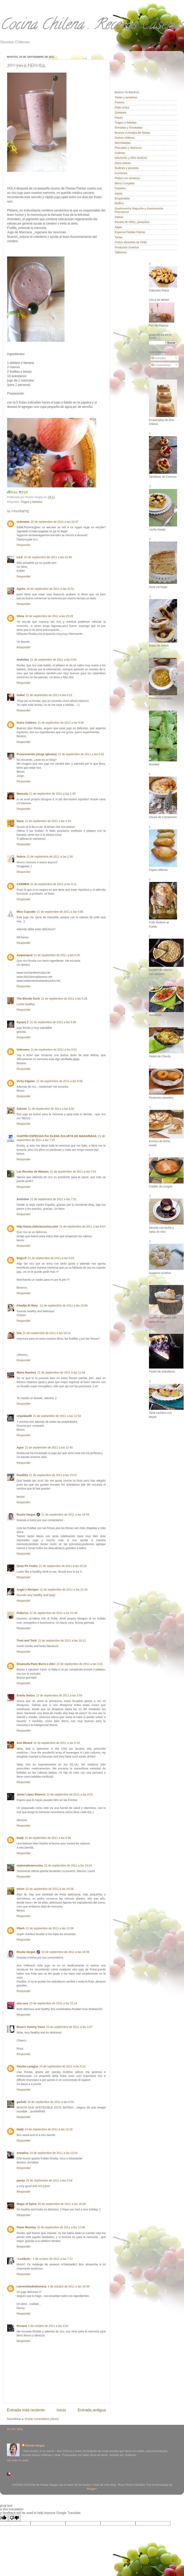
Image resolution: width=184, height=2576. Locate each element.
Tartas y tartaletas (126, 97)
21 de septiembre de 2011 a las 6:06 (59, 1081)
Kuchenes (121, 173)
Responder (23, 545)
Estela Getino (26, 1695)
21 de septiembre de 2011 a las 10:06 (64, 1305)
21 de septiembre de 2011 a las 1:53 (48, 821)
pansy (21, 2180)
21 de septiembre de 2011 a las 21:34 (64, 1589)
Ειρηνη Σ (23, 1022)
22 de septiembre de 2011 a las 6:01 (70, 1794)
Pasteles (120, 188)
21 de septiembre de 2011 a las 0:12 (49, 695)
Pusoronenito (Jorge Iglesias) (37, 754)
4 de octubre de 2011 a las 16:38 (68, 2286)
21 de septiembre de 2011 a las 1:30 (52, 793)
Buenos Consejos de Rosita (132, 132)
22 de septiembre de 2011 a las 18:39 (65, 1952)
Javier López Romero (31, 1794)
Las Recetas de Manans (33, 1171)
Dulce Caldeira (26, 722)
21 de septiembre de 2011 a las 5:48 (53, 1022)
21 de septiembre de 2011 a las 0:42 (81, 754)
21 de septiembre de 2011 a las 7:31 (73, 1171)
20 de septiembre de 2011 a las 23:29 (49, 616)
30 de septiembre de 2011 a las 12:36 (61, 2227)
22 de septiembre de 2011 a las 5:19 (56, 1742)
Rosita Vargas (26, 1514)
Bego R (22, 1258)
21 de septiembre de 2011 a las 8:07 (82, 1226)
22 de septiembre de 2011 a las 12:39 (50, 1928)
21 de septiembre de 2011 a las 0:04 (53, 659)
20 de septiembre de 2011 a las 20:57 (55, 521)
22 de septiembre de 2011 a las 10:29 (49, 1888)
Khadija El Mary (28, 1305)
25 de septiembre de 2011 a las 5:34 (49, 2180)
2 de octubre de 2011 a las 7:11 (53, 2258)
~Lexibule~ (24, 2258)
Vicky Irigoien (26, 1081)
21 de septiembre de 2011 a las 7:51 (53, 1199)
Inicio (61, 2410)
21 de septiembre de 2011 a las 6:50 (51, 1108)
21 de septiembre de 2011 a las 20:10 (63, 1565)
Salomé (22, 1108)
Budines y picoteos (127, 168)
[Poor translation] (14, 2518)
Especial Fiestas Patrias (130, 232)
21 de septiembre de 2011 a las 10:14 (47, 1333)
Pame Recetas (26, 2227)
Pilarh (21, 1928)
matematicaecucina (30, 1865)
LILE (20, 557)
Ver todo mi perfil (17, 2460)
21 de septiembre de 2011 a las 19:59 (65, 1514)
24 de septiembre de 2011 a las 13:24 (54, 2152)
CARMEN (23, 884)
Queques (120, 112)
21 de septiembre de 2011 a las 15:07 (53, 1475)
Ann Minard (24, 1742)
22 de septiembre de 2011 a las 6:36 (48, 1837)
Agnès (21, 588)
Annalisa (22, 2152)
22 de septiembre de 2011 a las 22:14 (53, 2003)
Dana (20, 821)
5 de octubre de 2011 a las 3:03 (48, 2325)
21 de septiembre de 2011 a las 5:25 (57, 955)
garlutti (21, 2101)
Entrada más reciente (26, 2410)
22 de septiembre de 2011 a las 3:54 (59, 1695)
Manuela (22, 793)
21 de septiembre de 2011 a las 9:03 (51, 1258)
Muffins (119, 203)
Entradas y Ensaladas (128, 127)
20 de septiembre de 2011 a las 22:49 (48, 557)
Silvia (20, 616)
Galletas (120, 153)
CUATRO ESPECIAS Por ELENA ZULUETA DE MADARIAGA (57, 1136)
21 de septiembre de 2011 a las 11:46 (61, 1372)
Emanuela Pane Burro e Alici (36, 1663)
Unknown (23, 521)
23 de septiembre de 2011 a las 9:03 (51, 2101)
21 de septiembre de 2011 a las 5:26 (64, 998)
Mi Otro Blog (15, 2429)
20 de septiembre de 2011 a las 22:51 (50, 588)
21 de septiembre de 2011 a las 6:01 (54, 1049)
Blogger (92, 2488)
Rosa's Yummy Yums (31, 2027)
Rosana (22, 2325)
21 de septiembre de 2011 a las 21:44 (53, 1613)
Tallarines (121, 252)
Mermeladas (122, 142)
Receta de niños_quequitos (132, 222)
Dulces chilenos (125, 137)
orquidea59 (24, 1416)
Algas (118, 227)
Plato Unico (122, 107)
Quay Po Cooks (27, 1565)
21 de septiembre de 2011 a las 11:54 (57, 1416)
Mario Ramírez (26, 1372)
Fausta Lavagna (27, 2066)
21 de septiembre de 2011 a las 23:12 (62, 1640)
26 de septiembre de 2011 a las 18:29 (62, 2203)
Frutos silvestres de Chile (131, 242)
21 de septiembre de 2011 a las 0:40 (61, 722)
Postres (119, 102)
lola (19, 1333)
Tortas (118, 237)
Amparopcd (24, 955)
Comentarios (161, 365)
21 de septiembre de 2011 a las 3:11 (53, 884)
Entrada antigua (92, 2410)
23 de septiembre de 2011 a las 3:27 (69, 2027)
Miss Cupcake (26, 911)
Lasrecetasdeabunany (31, 2286)
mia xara (22, 2003)
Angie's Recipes (28, 1589)
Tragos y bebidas (31, 501)
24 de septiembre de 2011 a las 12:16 (49, 2129)
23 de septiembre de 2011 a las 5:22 (62, 2066)
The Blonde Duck (28, 998)
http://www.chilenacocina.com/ (37, 1226)
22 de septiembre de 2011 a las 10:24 (68, 1865)
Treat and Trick (27, 1640)
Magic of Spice (27, 2203)
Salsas (119, 217)
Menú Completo (125, 183)
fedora (21, 856)
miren (20, 1888)
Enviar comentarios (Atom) (42, 2418)
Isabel (21, 695)
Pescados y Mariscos (128, 147)
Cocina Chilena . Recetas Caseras (91, 25)
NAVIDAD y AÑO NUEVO (131, 157)
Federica (22, 1613)
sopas (118, 193)
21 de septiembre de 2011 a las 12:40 (49, 1447)
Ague (20, 1447)
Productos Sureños (127, 247)
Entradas (158, 358)
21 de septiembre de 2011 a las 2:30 (50, 856)
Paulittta (22, 1475)
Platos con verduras (127, 178)
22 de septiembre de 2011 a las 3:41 (79, 1663)
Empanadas (122, 198)
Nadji (20, 1837)
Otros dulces (123, 163)
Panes (119, 117)
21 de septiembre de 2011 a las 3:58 (60, 911)
